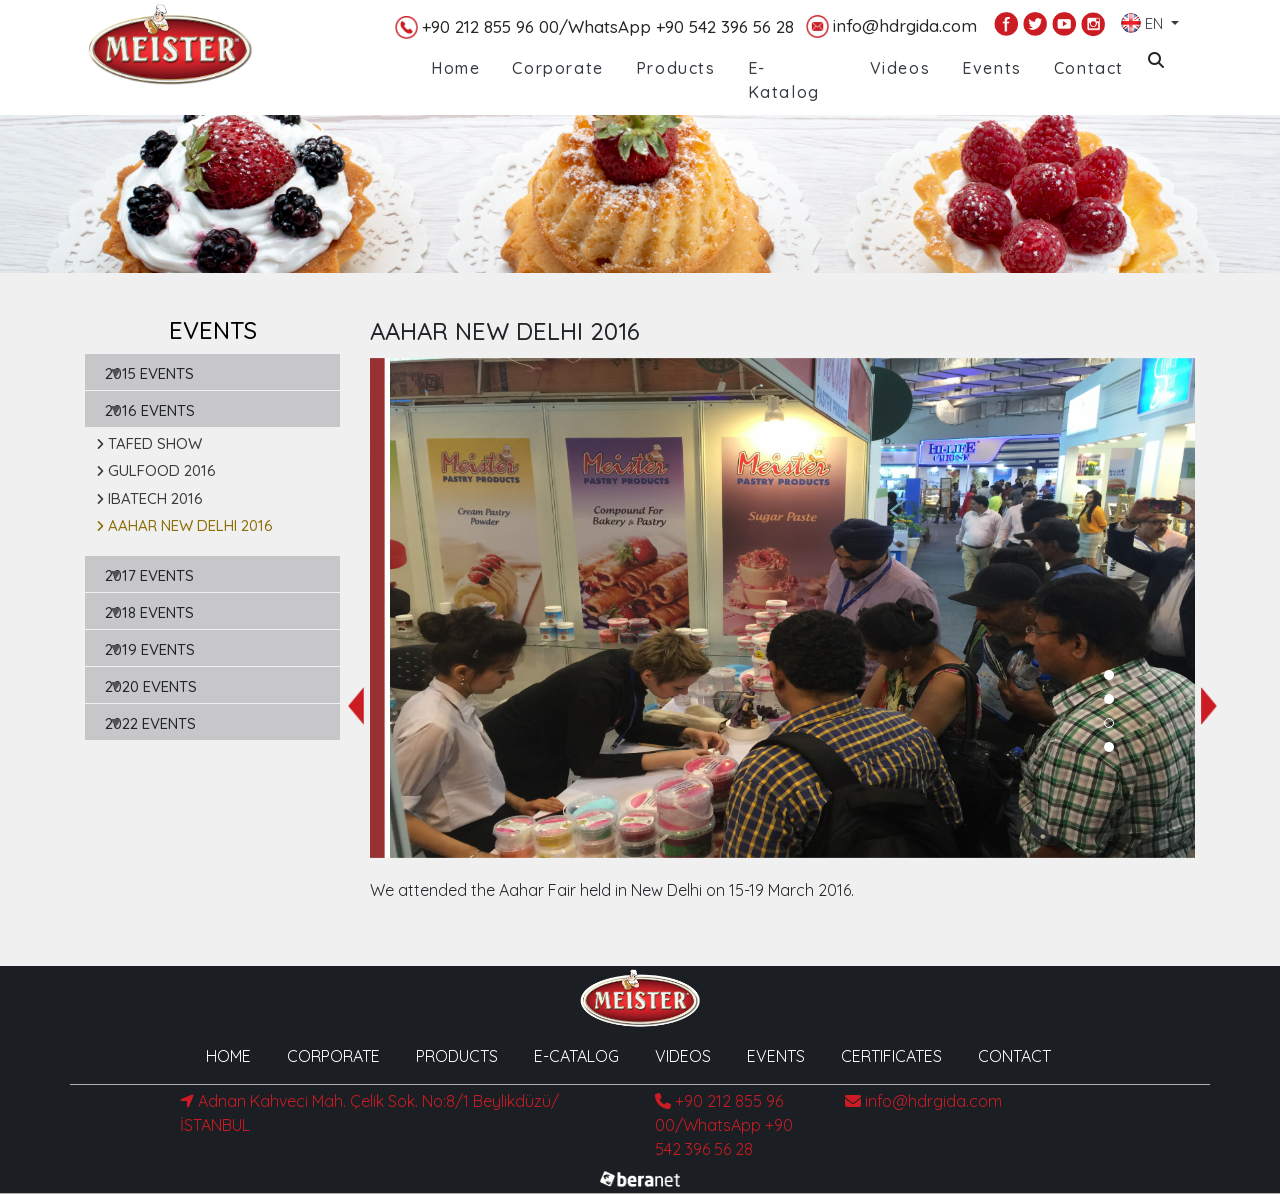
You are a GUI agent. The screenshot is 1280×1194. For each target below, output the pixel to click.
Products (676, 68)
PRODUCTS (457, 1056)
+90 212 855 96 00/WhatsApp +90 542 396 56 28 (594, 27)
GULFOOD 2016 (156, 470)
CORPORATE (333, 1056)
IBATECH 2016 (149, 498)
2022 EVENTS (150, 723)
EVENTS (776, 1056)
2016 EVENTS (150, 410)
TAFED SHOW (149, 443)
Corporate (557, 68)
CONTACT (1014, 1056)
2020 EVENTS (151, 686)
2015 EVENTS (149, 373)
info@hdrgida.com (891, 26)
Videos (900, 68)
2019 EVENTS (150, 649)
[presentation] (356, 706)
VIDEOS (683, 1056)
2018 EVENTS (149, 612)
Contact (1089, 68)
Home (455, 68)
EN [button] (1144, 19)
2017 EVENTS (149, 575)
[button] (1109, 675)
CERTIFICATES (891, 1056)
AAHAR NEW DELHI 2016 (184, 525)
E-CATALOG (576, 1056)
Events (992, 68)
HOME (228, 1056)
